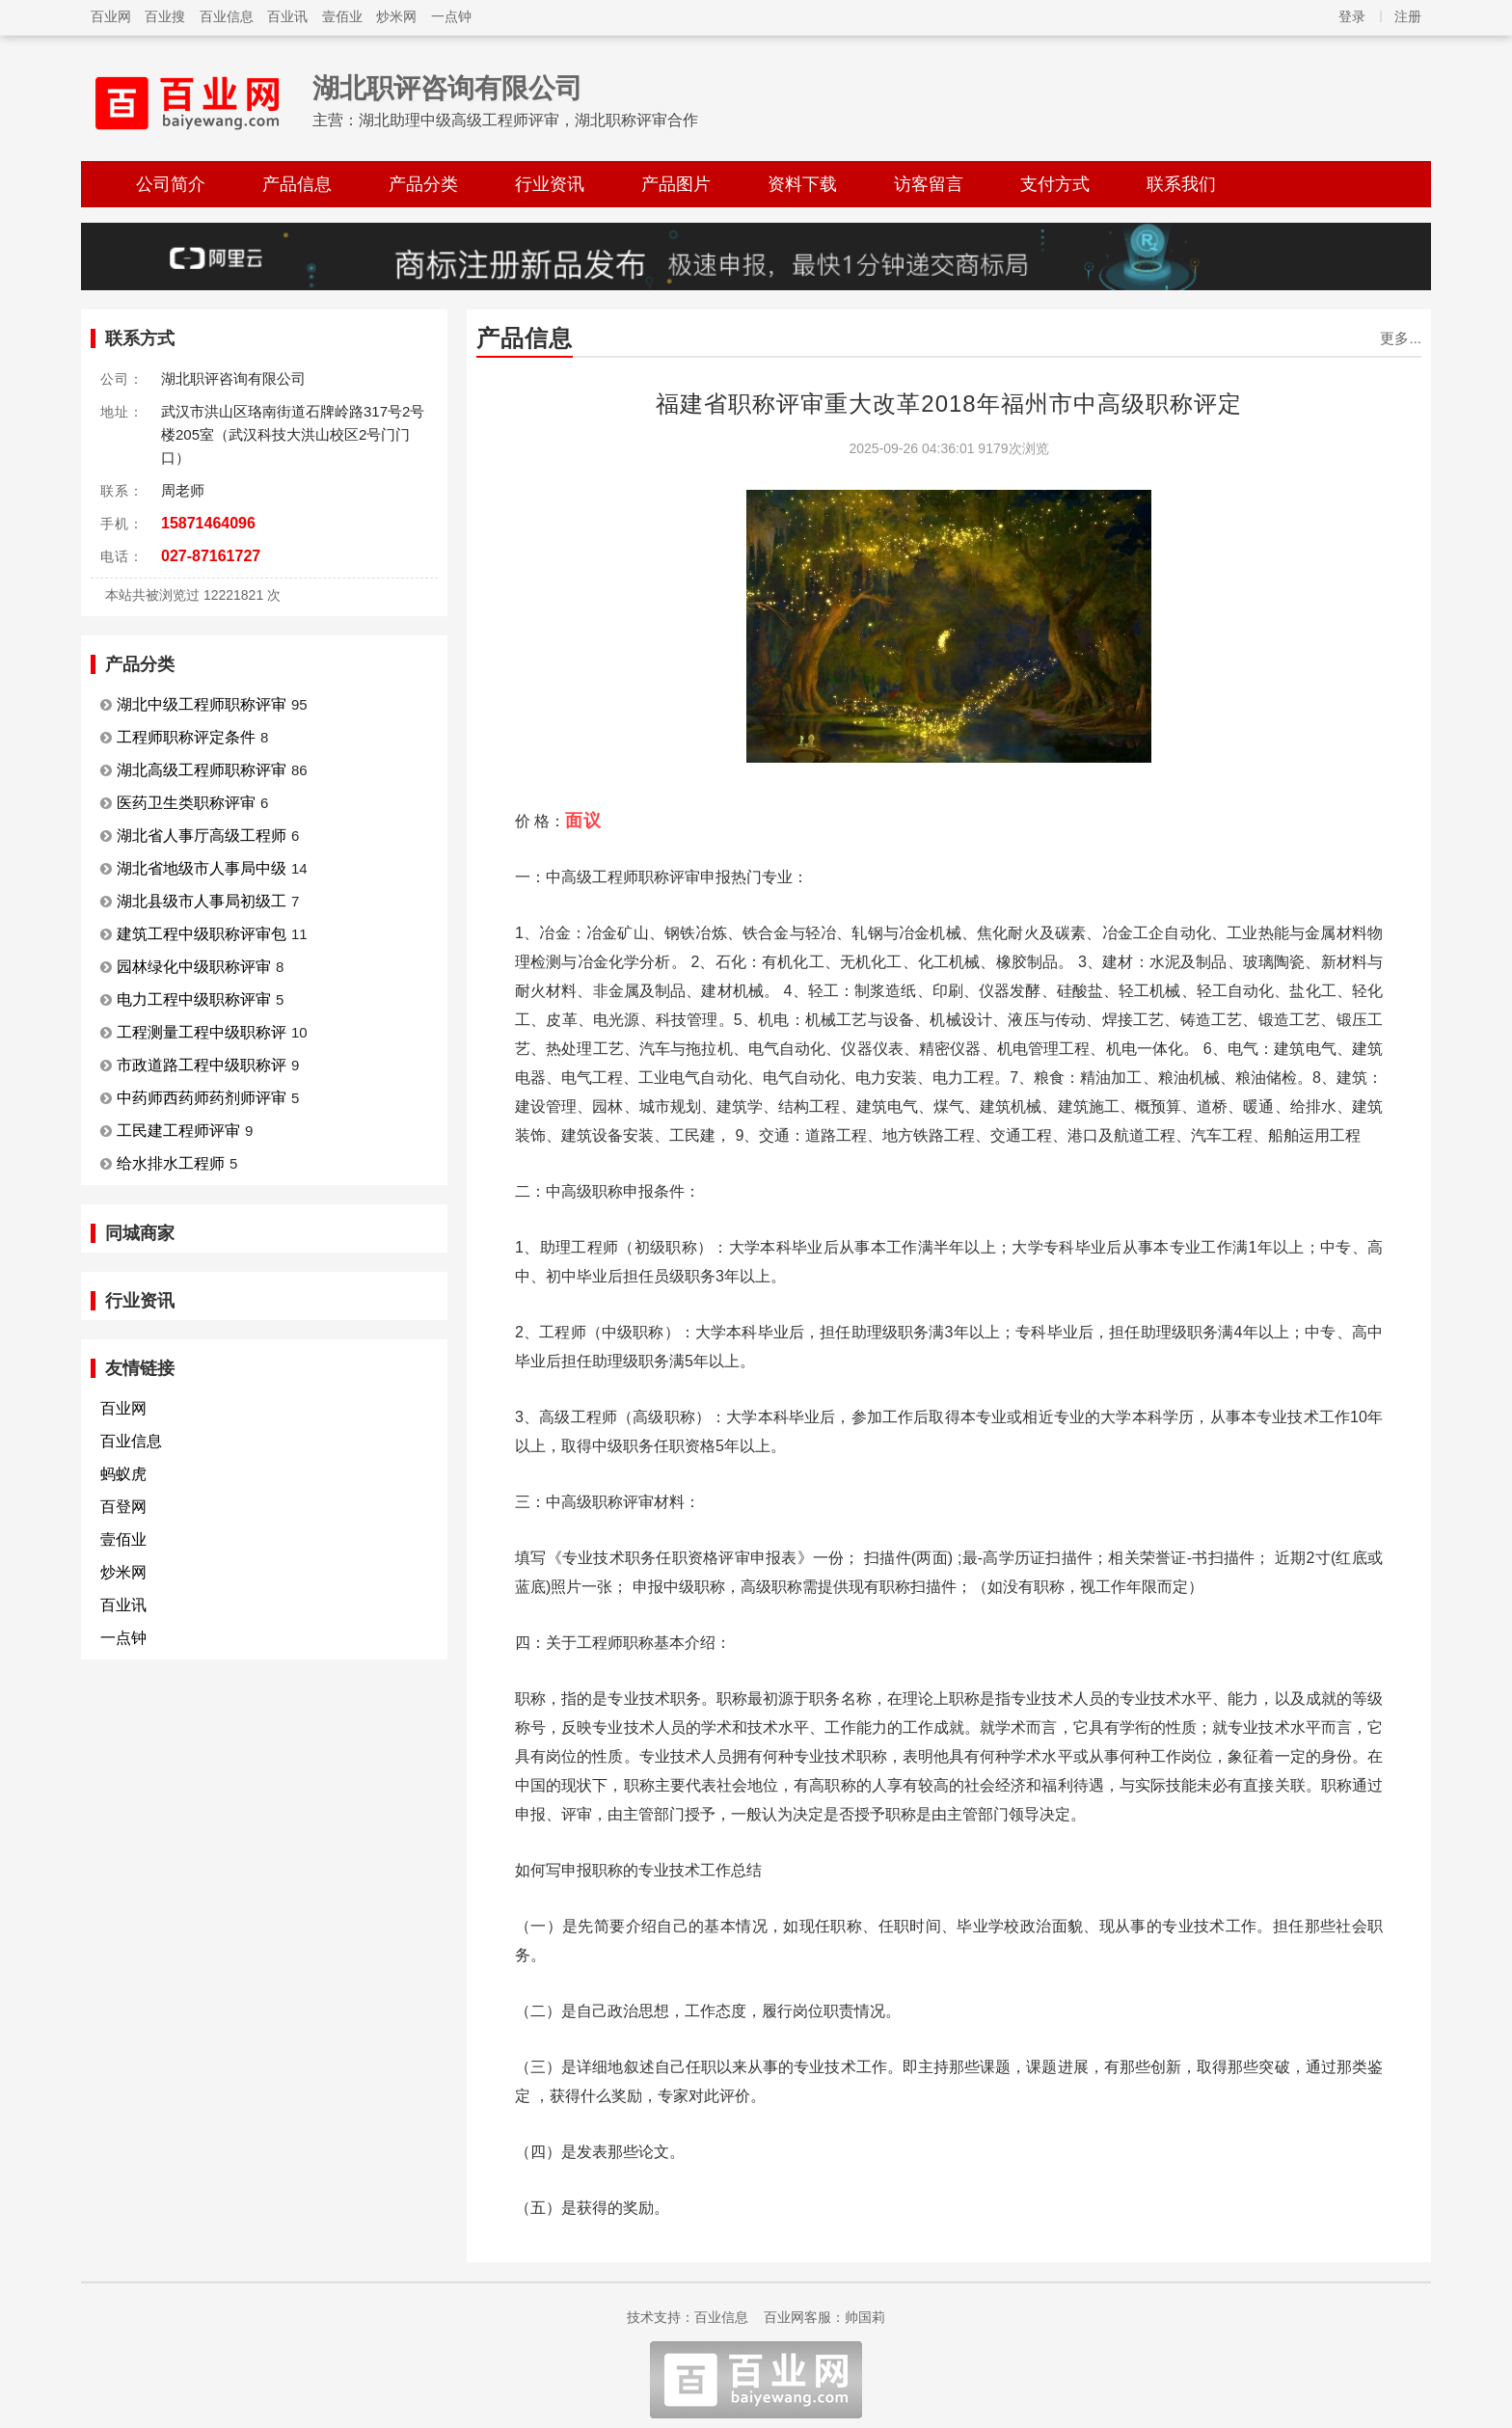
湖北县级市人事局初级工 (201, 901)
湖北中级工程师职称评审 (201, 704)
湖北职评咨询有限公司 (447, 88)
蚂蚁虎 (123, 1474)
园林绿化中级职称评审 (194, 966)
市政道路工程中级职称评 (201, 1065)
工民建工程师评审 (178, 1130)
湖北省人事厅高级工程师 (201, 835)
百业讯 (287, 16)
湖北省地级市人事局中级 (201, 868)
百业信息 (227, 16)
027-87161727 (210, 556)
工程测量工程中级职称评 (201, 1032)
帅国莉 (865, 2317)
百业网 (111, 16)
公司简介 (170, 184)
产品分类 (423, 184)
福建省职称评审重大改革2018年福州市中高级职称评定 (948, 404)
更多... (1400, 338)
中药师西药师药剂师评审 (201, 1098)
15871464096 (208, 523)
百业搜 (165, 16)
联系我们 (1181, 184)
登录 (1351, 16)
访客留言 (928, 184)
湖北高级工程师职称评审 (201, 770)
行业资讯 (549, 184)
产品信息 (297, 184)
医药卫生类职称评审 (186, 803)
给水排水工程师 (171, 1163)
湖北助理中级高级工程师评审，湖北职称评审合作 (528, 120)
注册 (1407, 16)
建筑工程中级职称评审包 (201, 934)
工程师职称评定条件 (186, 737)
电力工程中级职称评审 (194, 999)
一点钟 (451, 16)
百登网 (123, 1506)
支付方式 (1055, 184)
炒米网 (396, 16)
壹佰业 (342, 16)
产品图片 (676, 184)
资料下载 (802, 184)
